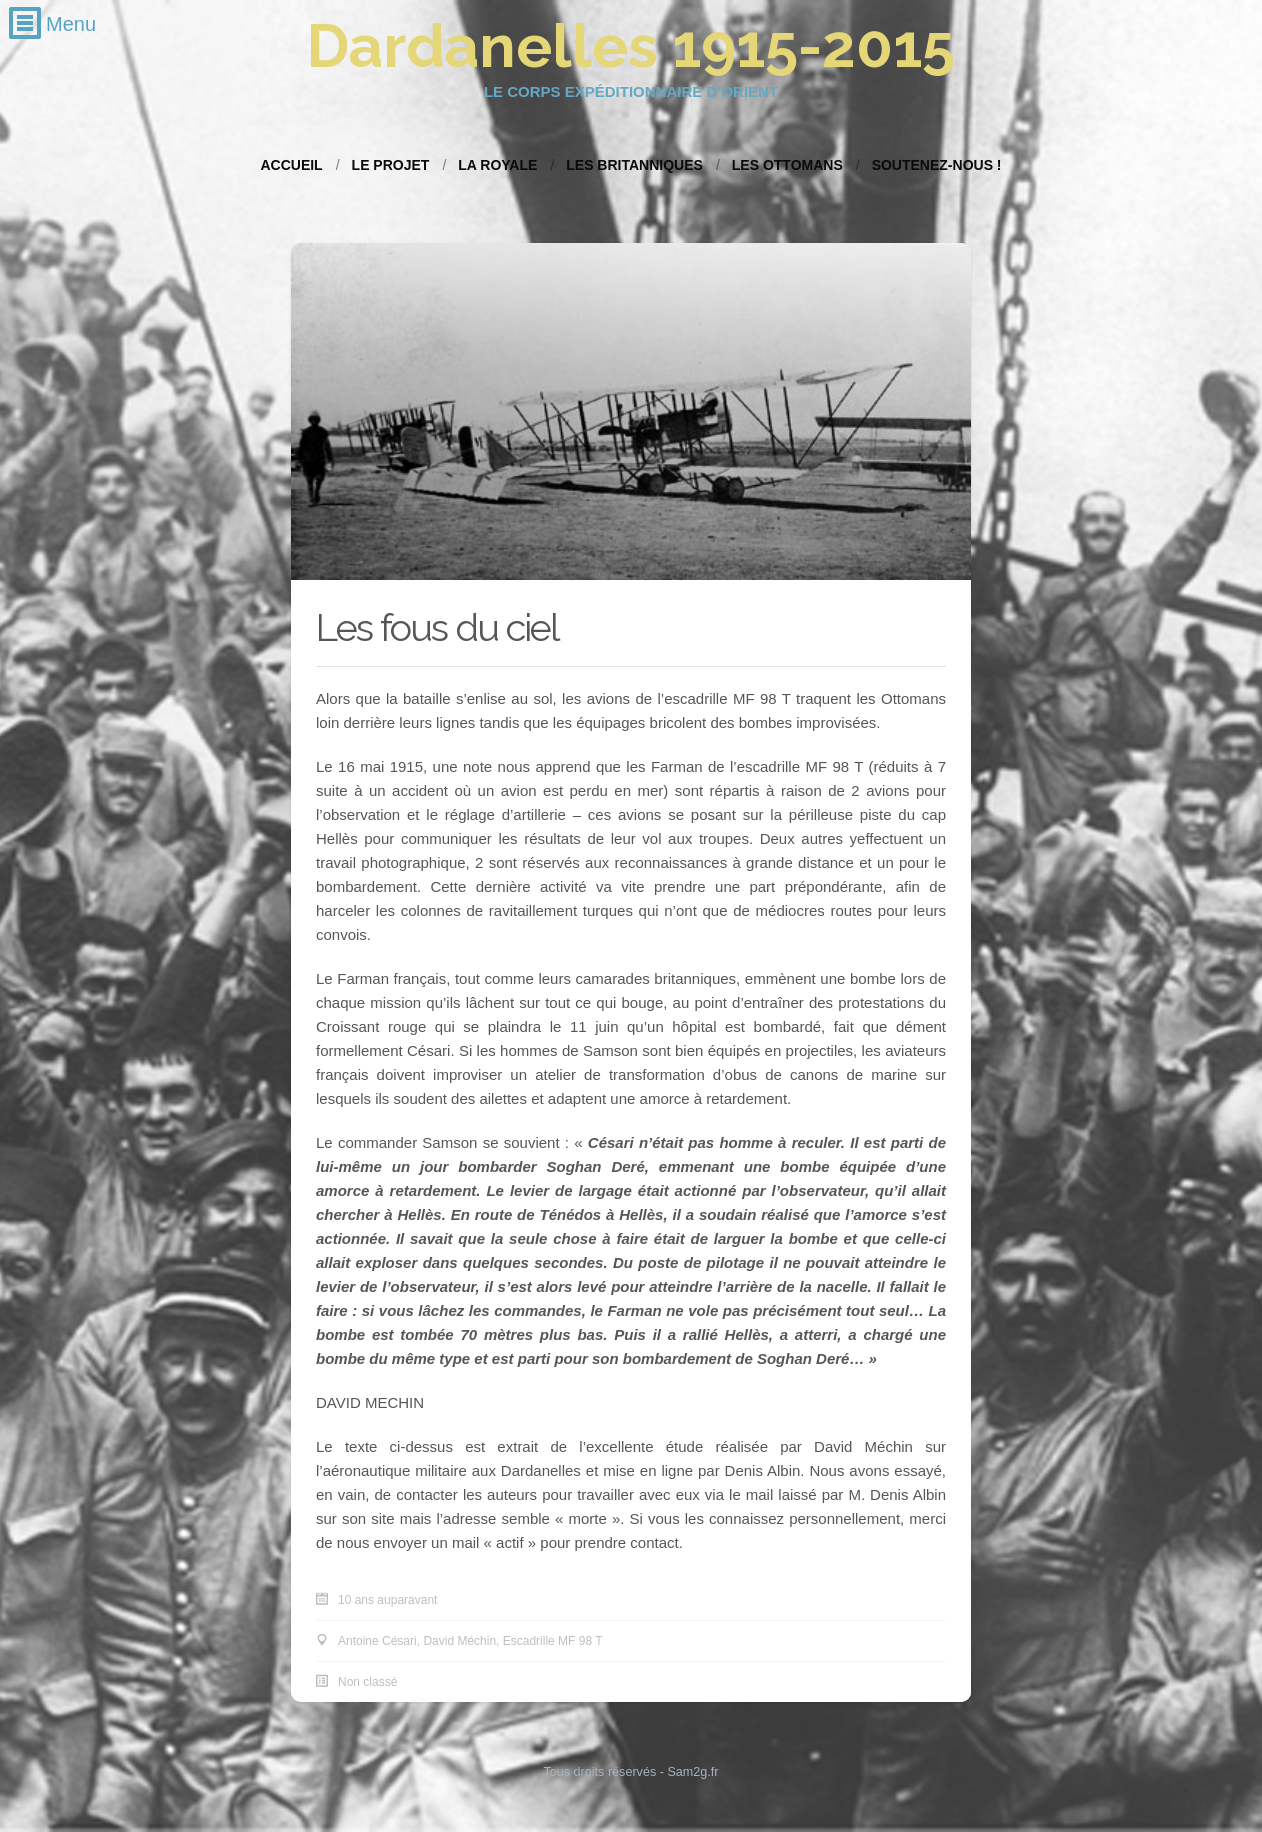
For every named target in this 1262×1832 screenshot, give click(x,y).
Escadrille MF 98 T (553, 1641)
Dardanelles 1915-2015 (631, 46)
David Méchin (459, 1641)
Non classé (367, 1682)
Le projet (391, 165)
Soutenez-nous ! (937, 165)
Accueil (291, 165)
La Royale (497, 165)
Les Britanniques (634, 165)
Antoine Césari (377, 1641)
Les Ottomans (787, 165)
